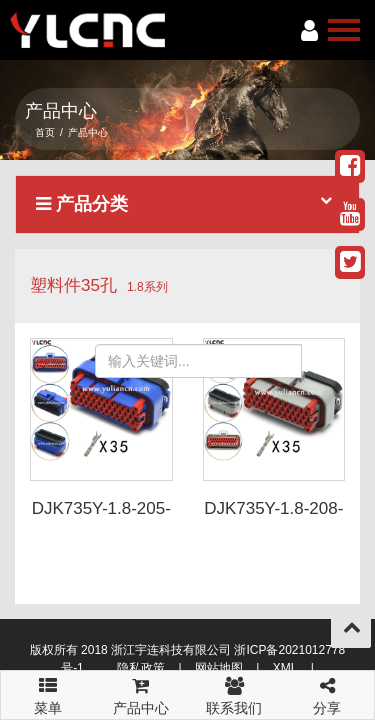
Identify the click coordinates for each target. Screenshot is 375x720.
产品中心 (140, 693)
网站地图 (219, 668)
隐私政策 (141, 668)
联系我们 (234, 693)
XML (285, 668)
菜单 (47, 687)
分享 (327, 693)
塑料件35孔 (73, 285)
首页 (45, 132)
